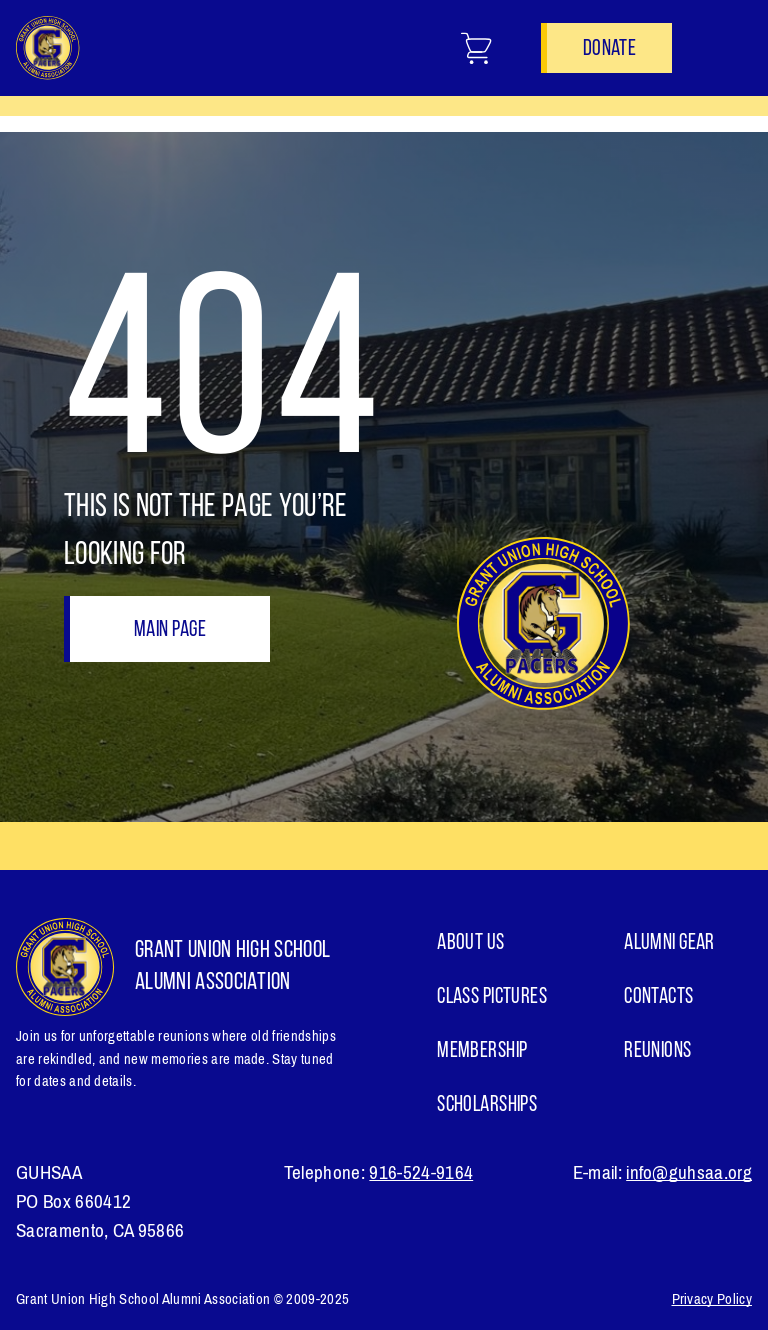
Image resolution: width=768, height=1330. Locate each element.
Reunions (658, 1051)
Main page (170, 630)
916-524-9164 (421, 1172)
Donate (609, 49)
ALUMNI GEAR (669, 943)
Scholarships (487, 1105)
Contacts (659, 997)
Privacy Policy (712, 1299)
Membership (482, 1051)
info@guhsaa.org (689, 1172)
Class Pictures (492, 997)
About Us (471, 943)
